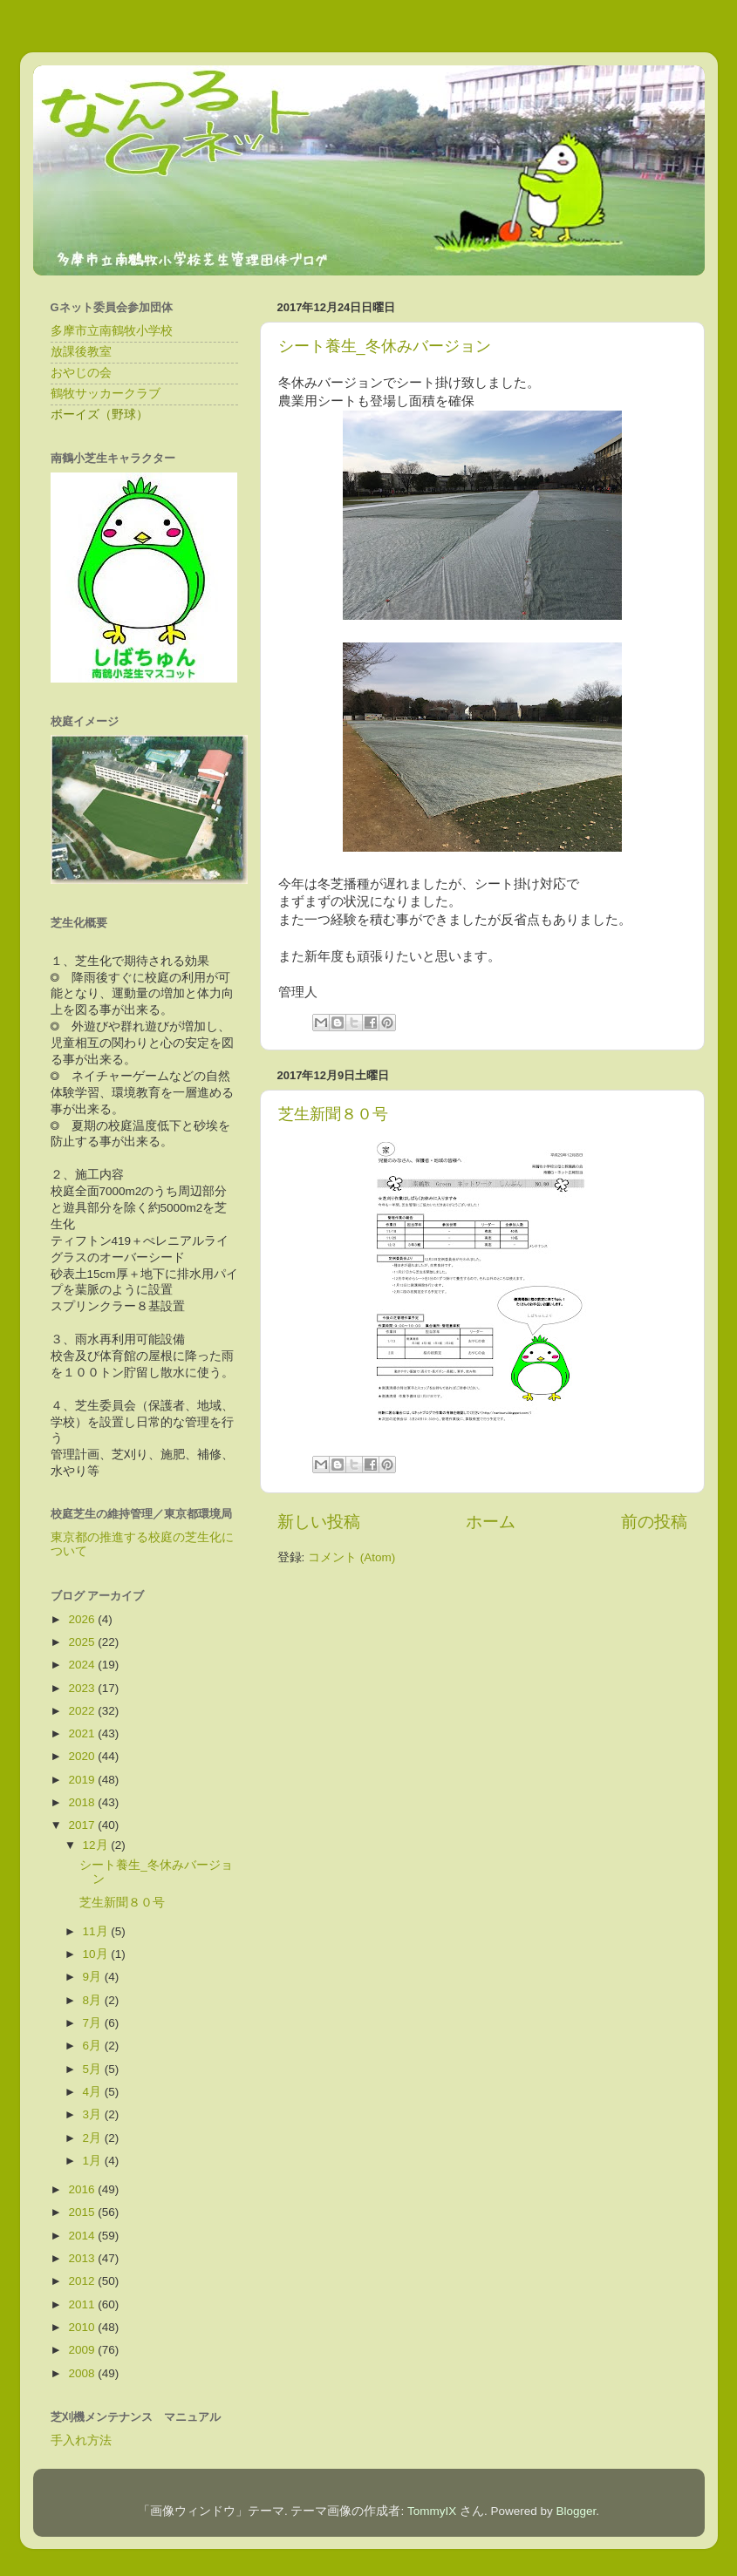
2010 (83, 2327)
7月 (94, 2022)
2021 (83, 1733)
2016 (83, 2189)
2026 (83, 1619)
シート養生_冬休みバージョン (384, 346)
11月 (97, 1931)
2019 (83, 1779)
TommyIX (431, 2511)
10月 (97, 1954)
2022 (83, 1710)
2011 (83, 2304)
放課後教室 (81, 351)
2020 (83, 1756)
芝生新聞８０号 (333, 1114)
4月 (94, 2091)
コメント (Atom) (351, 1557)
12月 (97, 1845)
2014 (83, 2235)
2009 (83, 2349)
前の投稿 (654, 1521)
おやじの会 (81, 372)
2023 (83, 1688)
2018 (83, 1802)
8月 (94, 2000)
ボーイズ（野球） (99, 414)
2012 (83, 2280)
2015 (83, 2212)
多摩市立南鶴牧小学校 (112, 330)
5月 (94, 2069)
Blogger (576, 2511)
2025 (83, 1641)
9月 (94, 1976)
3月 (94, 2114)
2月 (94, 2137)
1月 (94, 2160)
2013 (83, 2258)
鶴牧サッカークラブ (105, 393)
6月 (94, 2045)
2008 (83, 2373)
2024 (83, 1664)
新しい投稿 (318, 1521)
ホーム (490, 1521)
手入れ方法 (81, 2440)
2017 (83, 1825)
